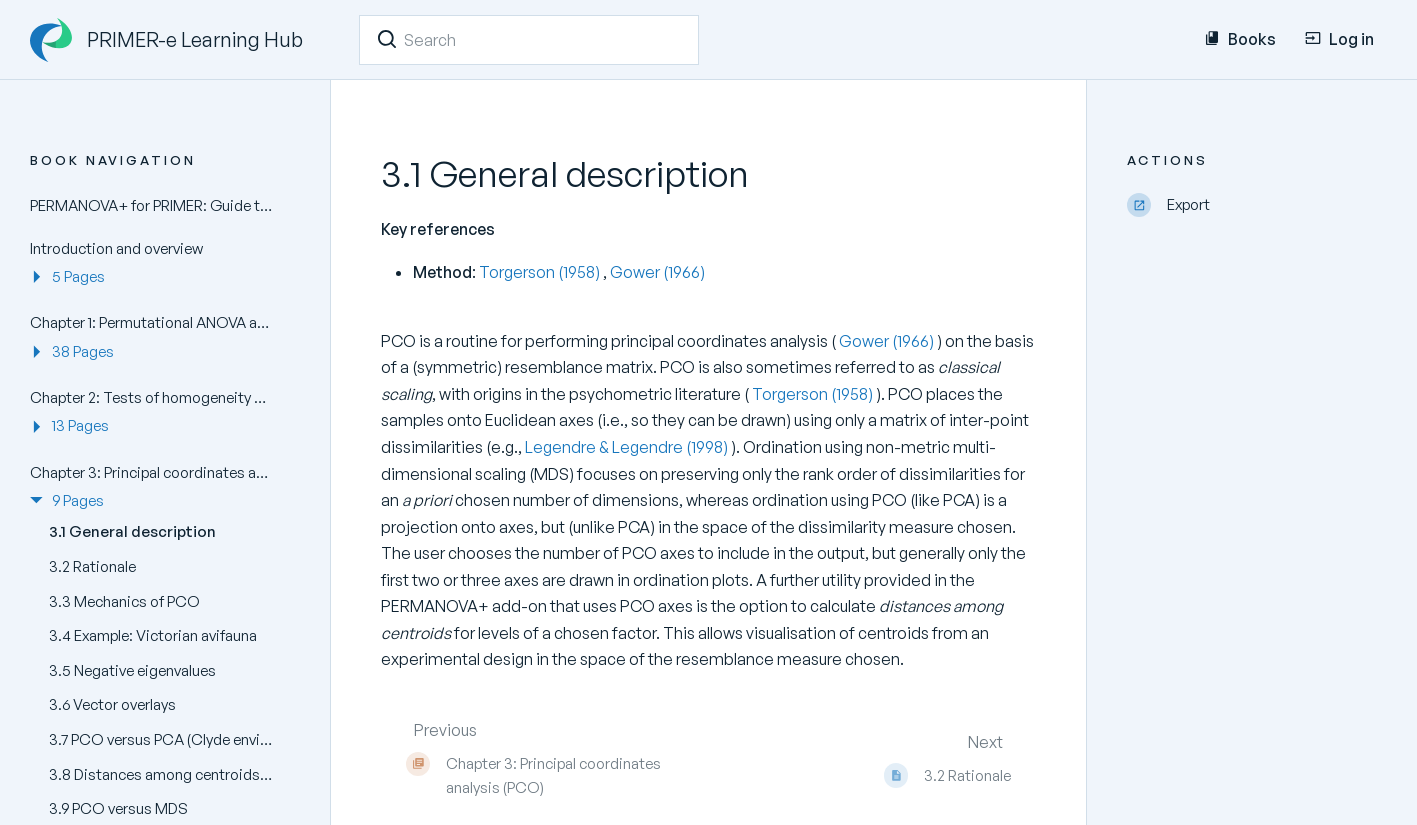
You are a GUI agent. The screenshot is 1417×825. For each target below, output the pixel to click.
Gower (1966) (657, 272)
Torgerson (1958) (541, 272)
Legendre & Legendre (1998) (628, 447)
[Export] (1257, 205)
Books (1240, 39)
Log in (1339, 39)
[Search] (387, 39)
